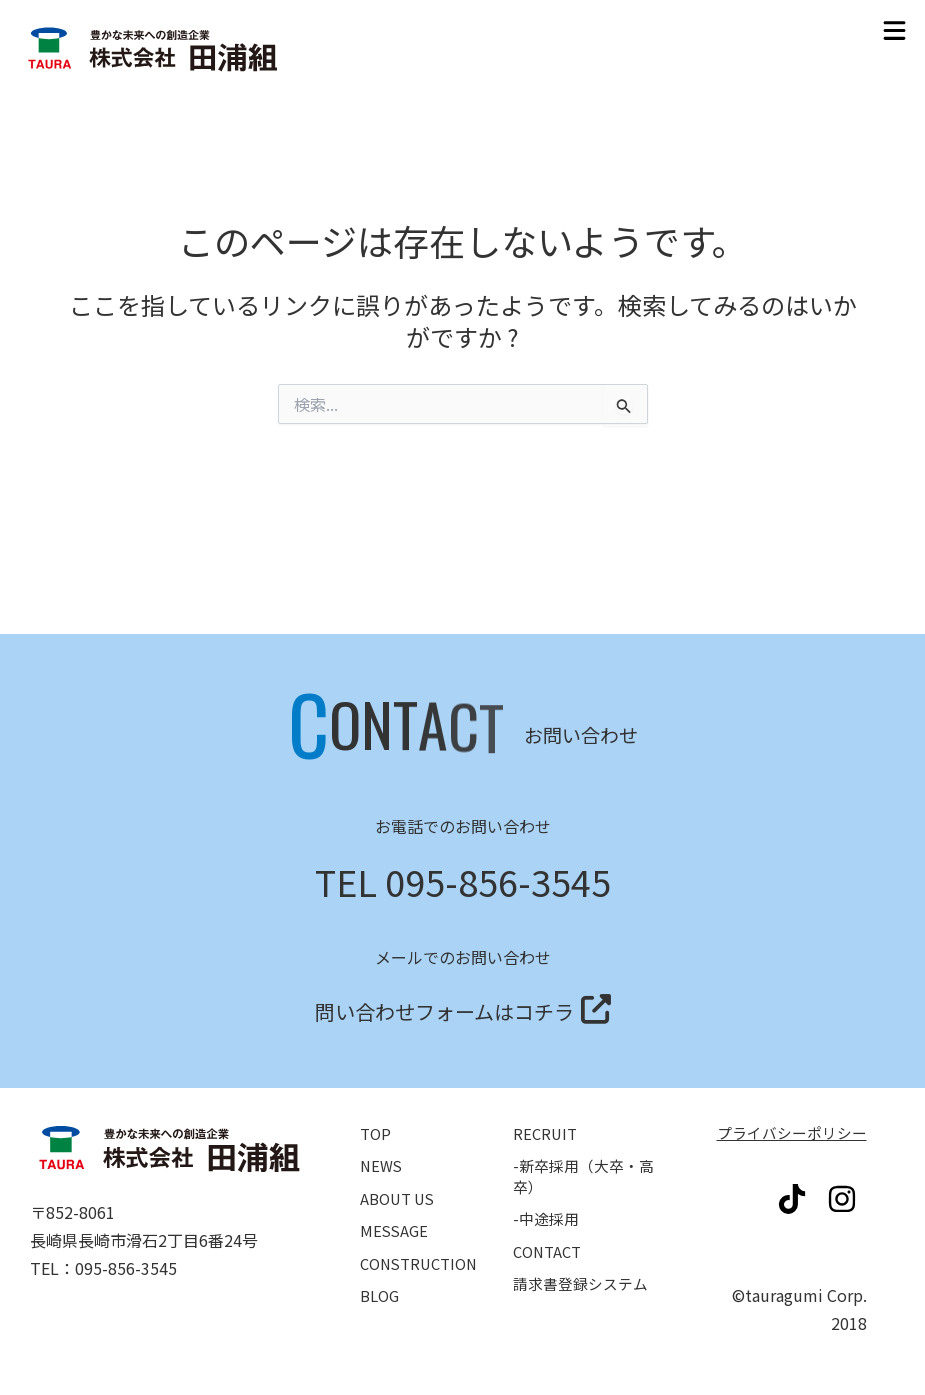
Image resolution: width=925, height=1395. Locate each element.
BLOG (381, 1279)
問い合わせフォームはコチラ (444, 979)
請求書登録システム (585, 1267)
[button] (895, 30)
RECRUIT (546, 1107)
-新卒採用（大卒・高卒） (588, 1152)
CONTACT (549, 1233)
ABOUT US (400, 1176)
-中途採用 (548, 1198)
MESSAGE (395, 1210)
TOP (376, 1107)
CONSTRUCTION (423, 1245)
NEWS (382, 1141)
